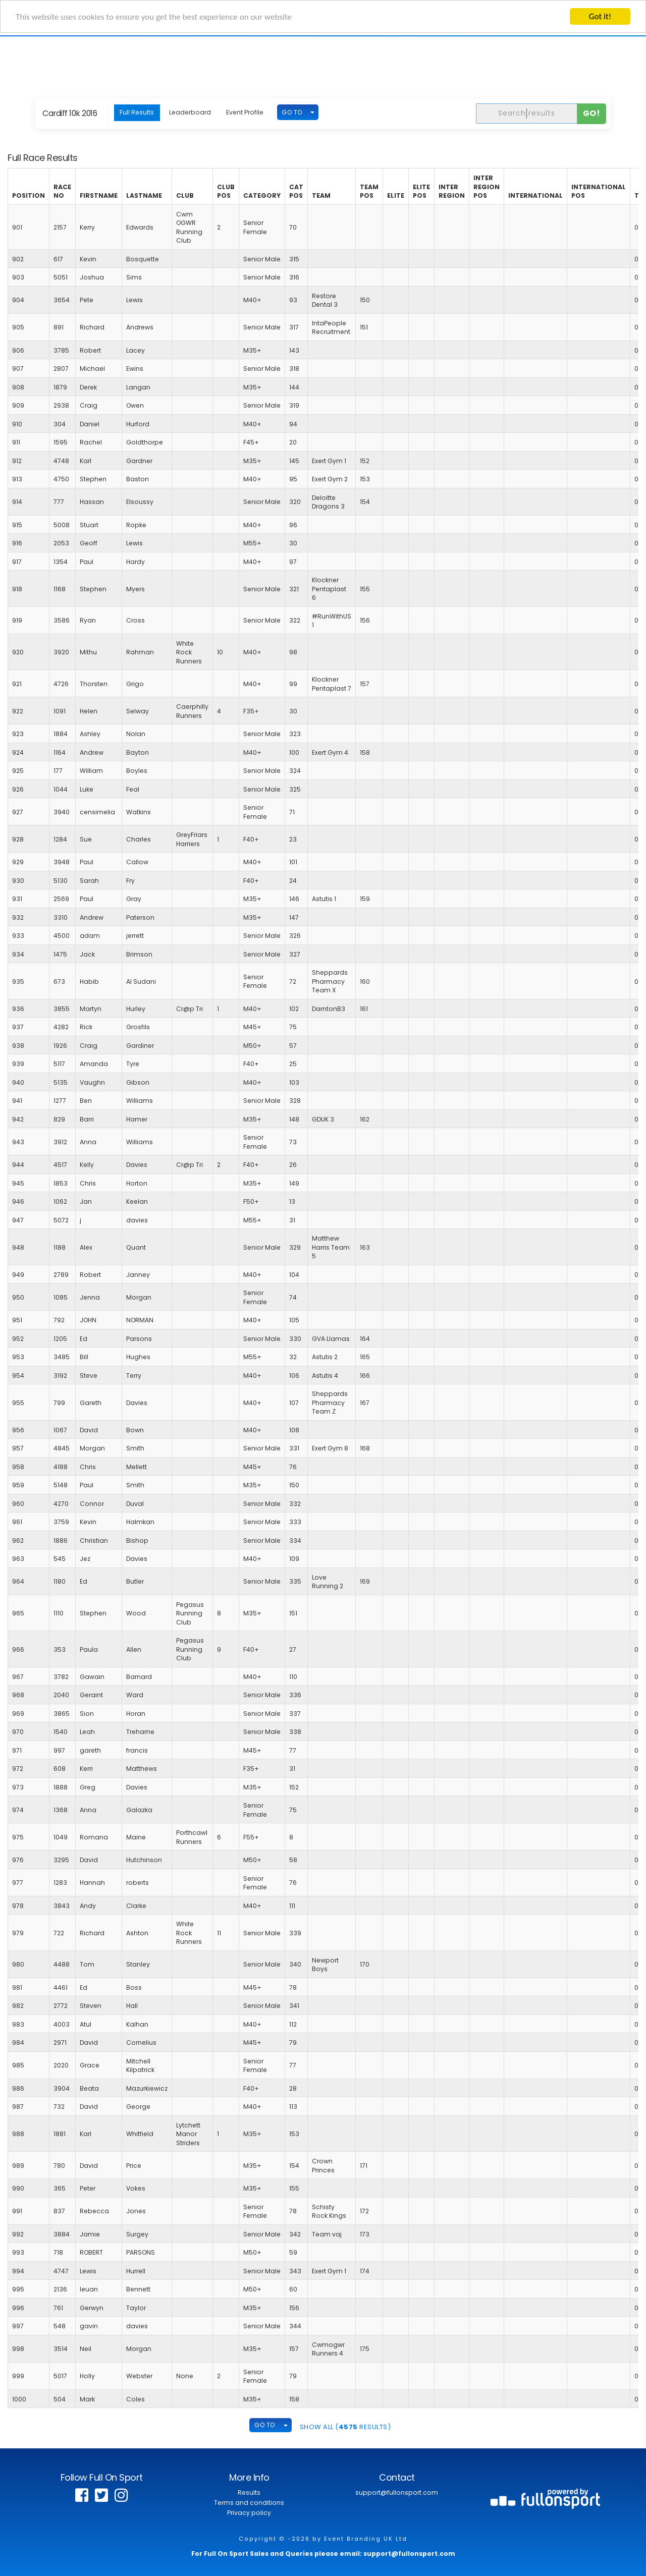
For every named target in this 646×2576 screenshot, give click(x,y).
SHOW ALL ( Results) (345, 2427)
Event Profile (244, 112)
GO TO (292, 112)
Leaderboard (190, 112)
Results (249, 2492)
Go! (592, 113)
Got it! (600, 16)
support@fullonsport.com (396, 2492)
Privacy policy (249, 2512)
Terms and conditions (249, 2502)
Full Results (137, 112)
